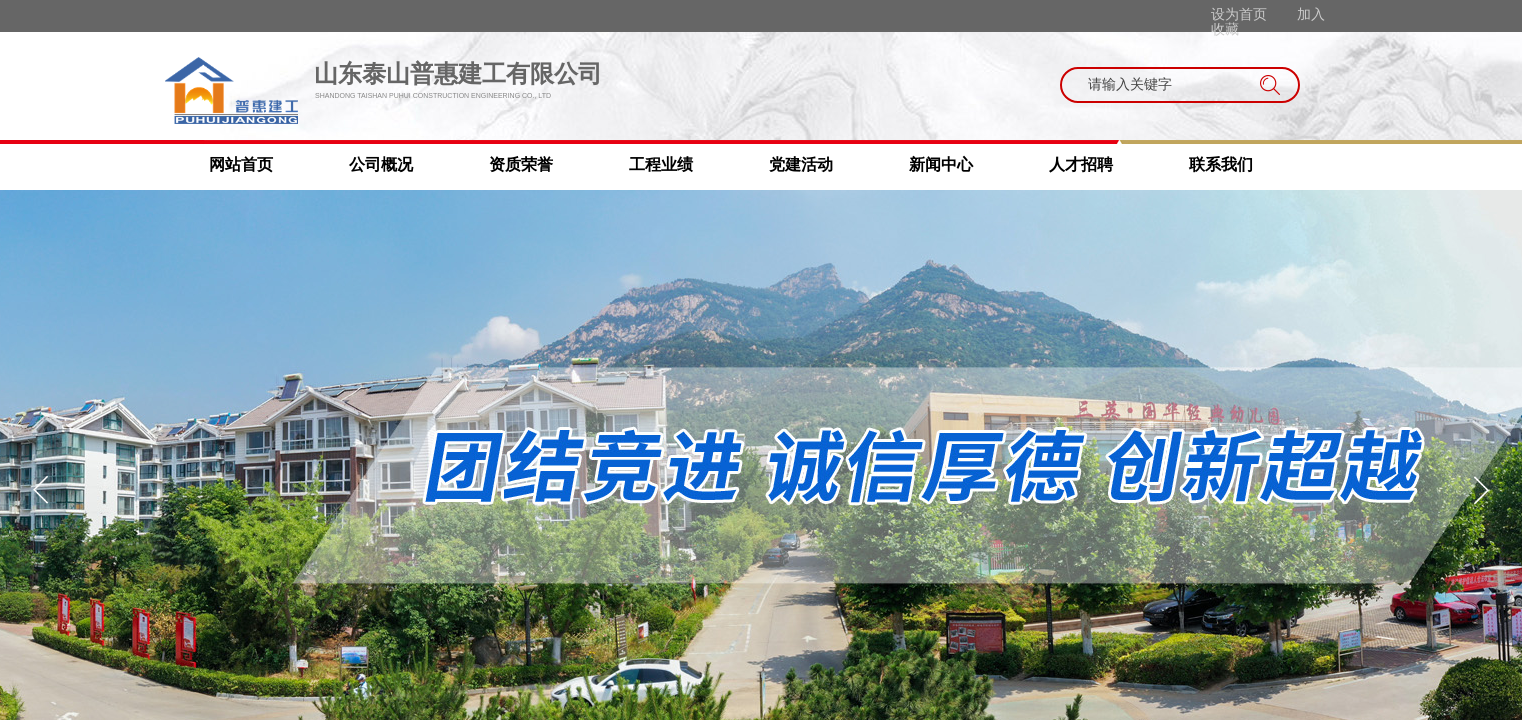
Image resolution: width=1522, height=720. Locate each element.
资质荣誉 (521, 164)
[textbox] (1161, 85)
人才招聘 (1081, 164)
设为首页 (1239, 14)
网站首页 (241, 164)
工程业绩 (661, 164)
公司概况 (381, 164)
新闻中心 (941, 164)
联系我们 (1221, 164)
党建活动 (801, 164)
